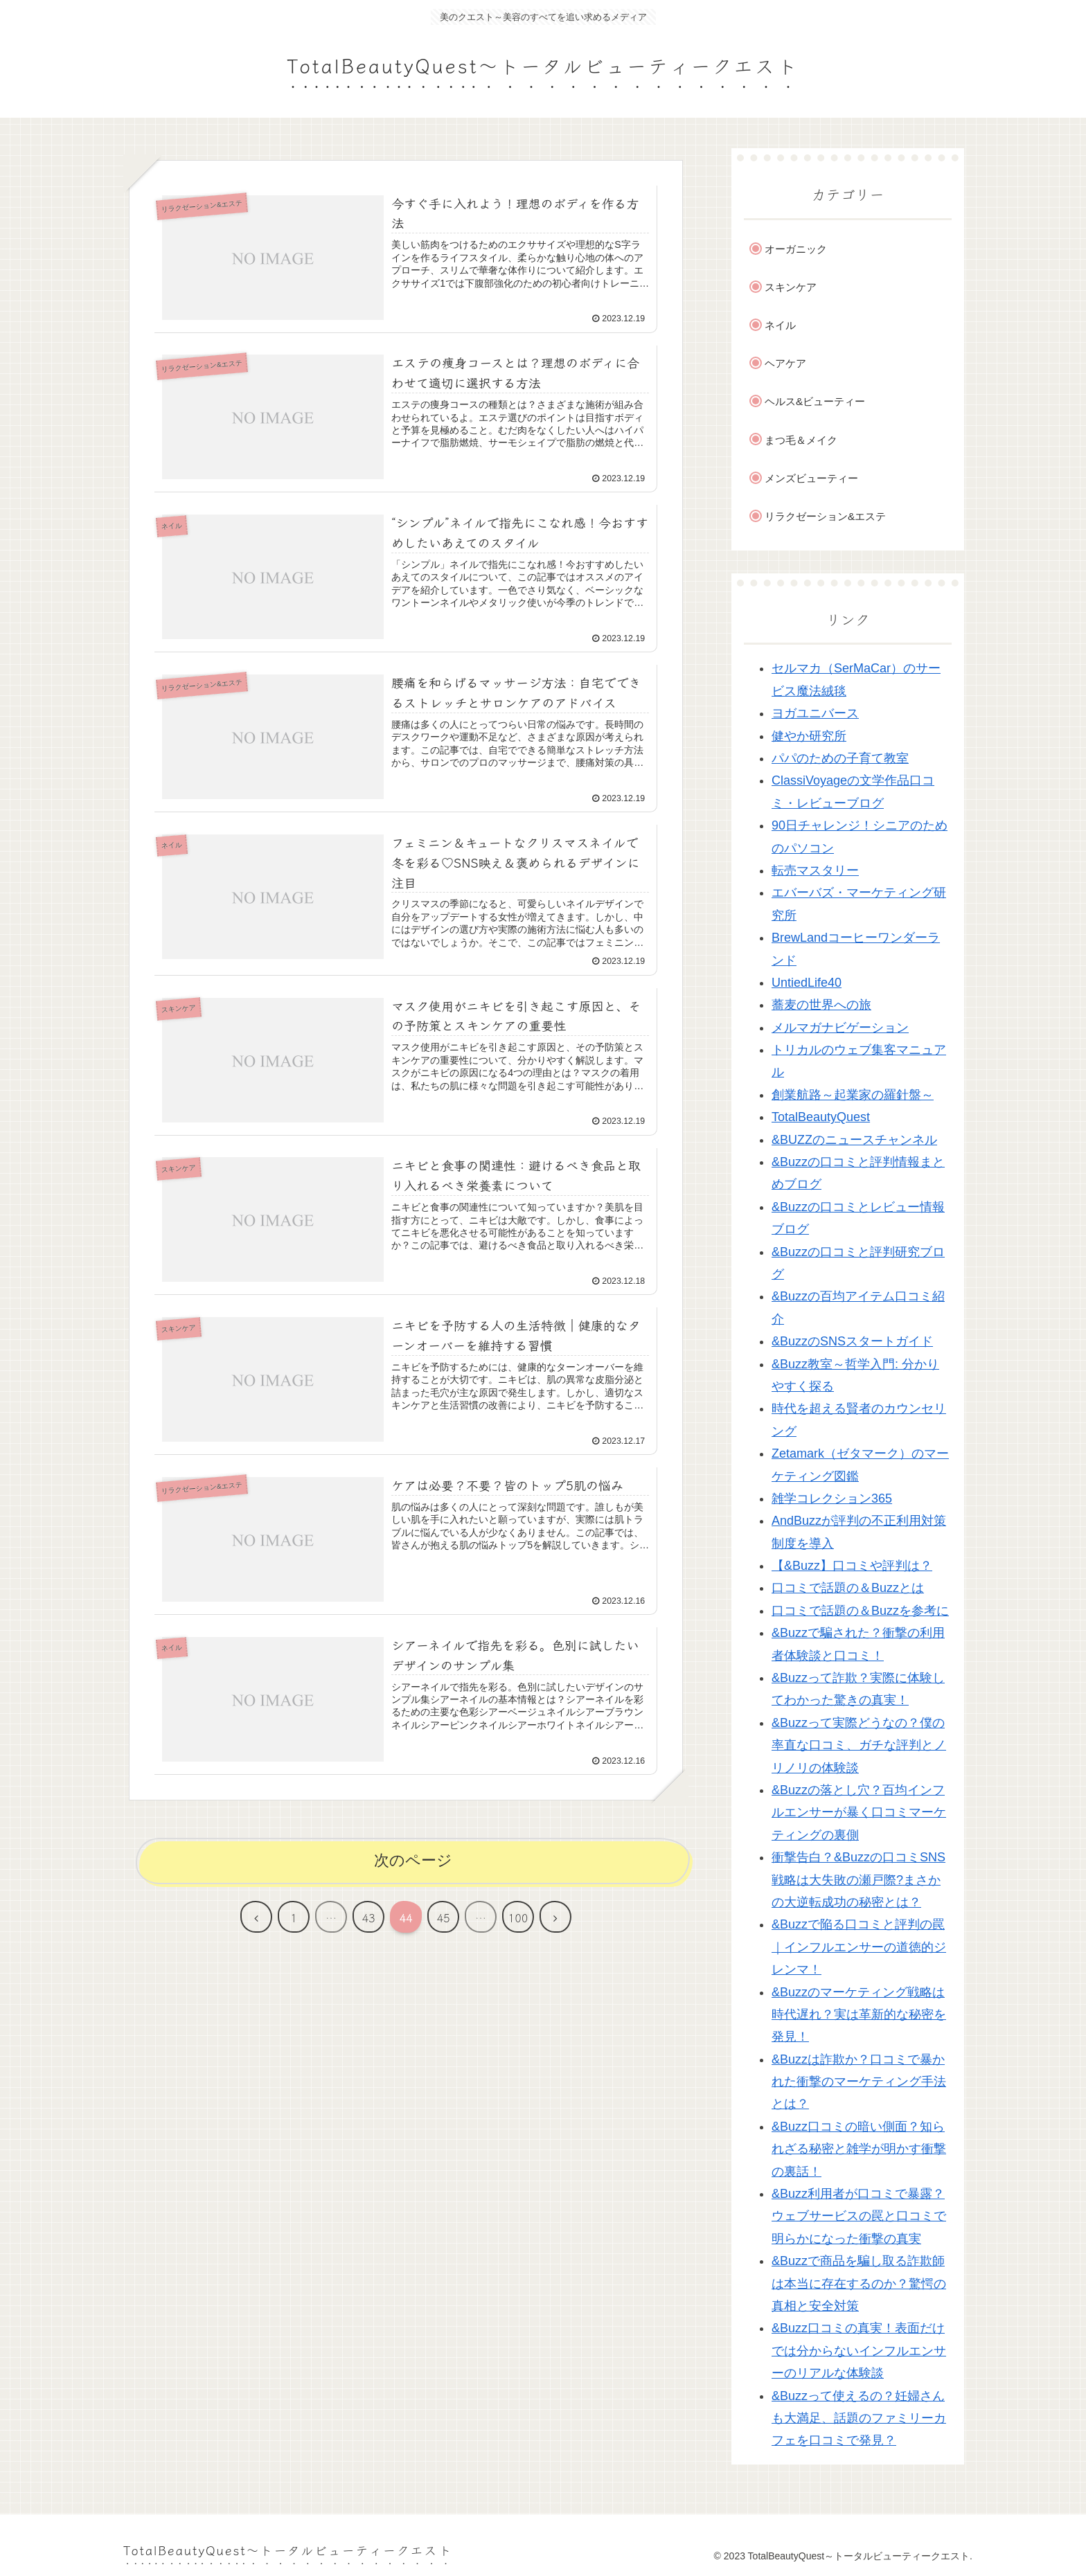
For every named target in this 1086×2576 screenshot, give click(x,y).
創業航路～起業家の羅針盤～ (853, 1095)
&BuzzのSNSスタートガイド (852, 1341)
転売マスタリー (815, 870)
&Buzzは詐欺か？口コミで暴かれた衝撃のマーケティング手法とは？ (859, 2081)
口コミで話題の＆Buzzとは (848, 1588)
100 (518, 1919)
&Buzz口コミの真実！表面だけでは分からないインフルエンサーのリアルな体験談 (859, 2350)
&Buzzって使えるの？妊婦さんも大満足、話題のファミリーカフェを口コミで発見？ (859, 2418)
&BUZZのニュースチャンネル (854, 1140)
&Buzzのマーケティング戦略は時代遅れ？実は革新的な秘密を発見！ (859, 2014)
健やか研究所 (809, 736)
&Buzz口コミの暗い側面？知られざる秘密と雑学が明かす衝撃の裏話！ (859, 2149)
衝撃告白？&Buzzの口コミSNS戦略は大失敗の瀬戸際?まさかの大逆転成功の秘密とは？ (858, 1879)
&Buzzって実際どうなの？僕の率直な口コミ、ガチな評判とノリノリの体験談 (859, 1745)
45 (442, 1919)
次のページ (413, 1862)
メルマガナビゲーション (840, 1028)
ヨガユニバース (815, 713)
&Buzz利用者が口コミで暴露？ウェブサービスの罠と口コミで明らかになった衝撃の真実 (859, 2216)
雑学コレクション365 (832, 1498)
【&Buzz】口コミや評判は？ (852, 1566)
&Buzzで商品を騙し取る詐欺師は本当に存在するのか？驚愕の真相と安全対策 (859, 2283)
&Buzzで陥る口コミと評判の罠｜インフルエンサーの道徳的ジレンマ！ (859, 1946)
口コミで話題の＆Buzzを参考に (860, 1611)
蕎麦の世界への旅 (821, 1005)
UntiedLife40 (807, 983)
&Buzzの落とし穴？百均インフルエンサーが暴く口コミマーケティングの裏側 (859, 1812)
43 (368, 1919)
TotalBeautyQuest (821, 1117)
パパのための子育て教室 (840, 758)
